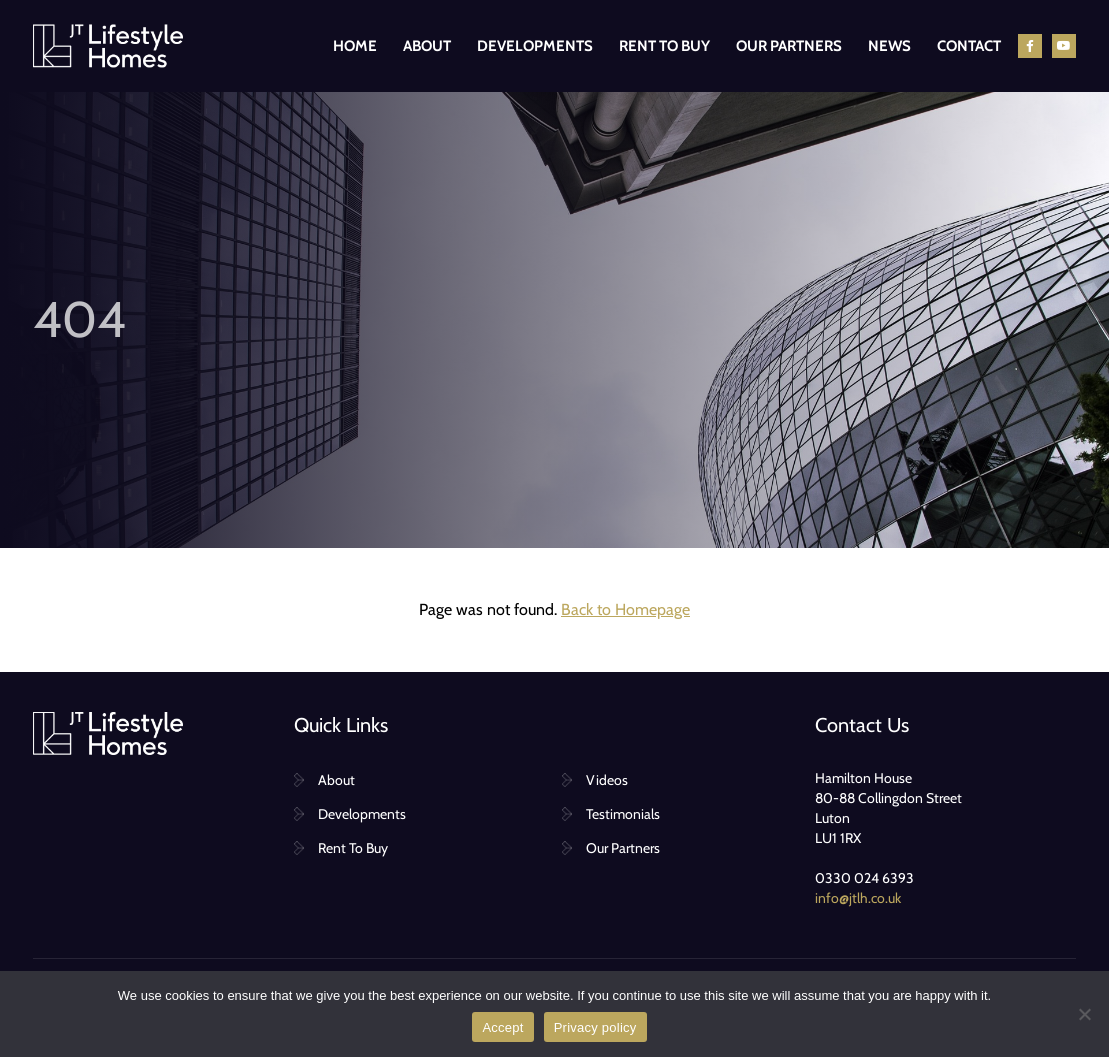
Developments (535, 46)
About (427, 46)
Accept (502, 1027)
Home (355, 46)
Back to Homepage (625, 609)
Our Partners (789, 46)
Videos (607, 780)
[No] (1084, 1014)
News (889, 46)
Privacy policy (595, 1027)
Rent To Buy (664, 46)
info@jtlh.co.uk (858, 898)
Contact (969, 46)
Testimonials (623, 814)
